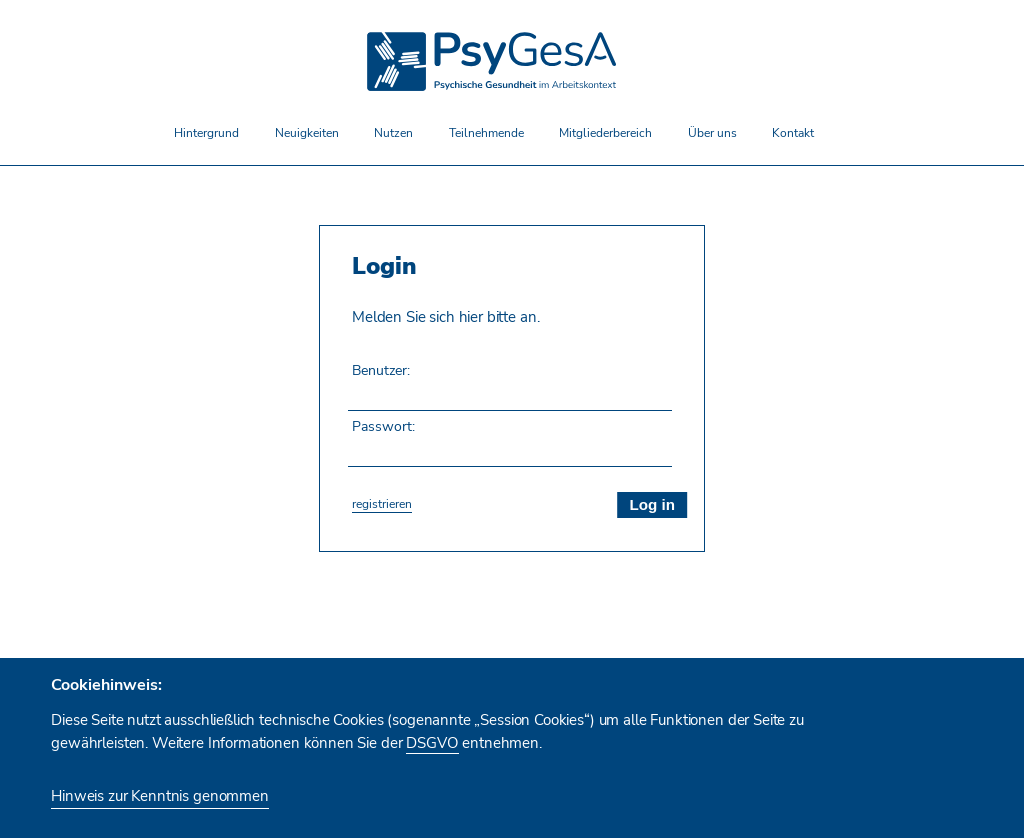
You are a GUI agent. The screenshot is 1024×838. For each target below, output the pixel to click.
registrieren (382, 503)
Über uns (712, 132)
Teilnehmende (486, 132)
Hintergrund (206, 132)
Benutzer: (381, 370)
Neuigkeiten (307, 132)
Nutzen (393, 132)
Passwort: (383, 426)
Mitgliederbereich (605, 132)
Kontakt (793, 132)
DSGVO (432, 743)
